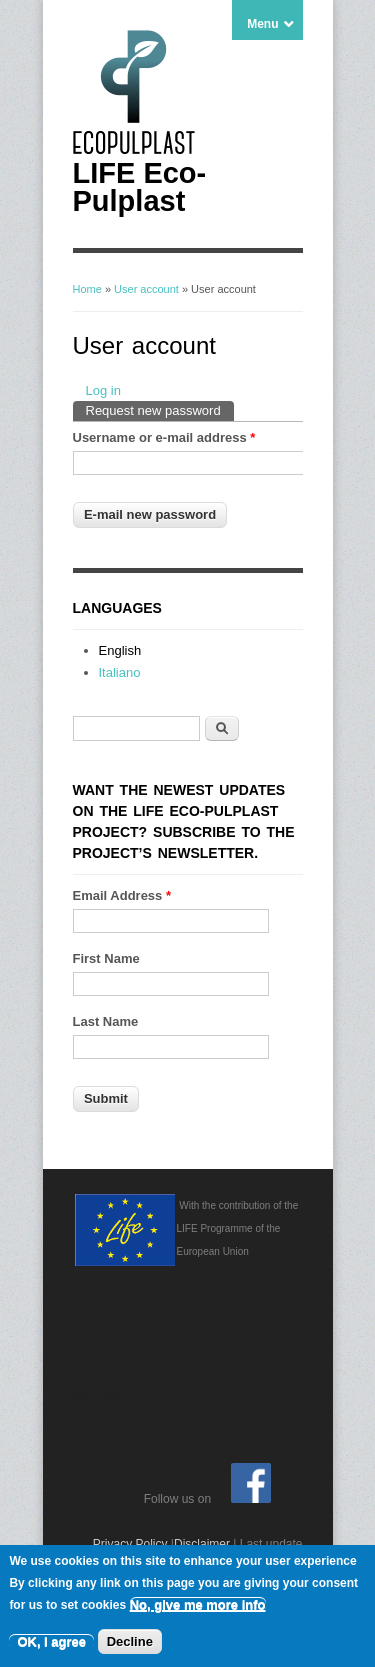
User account (146, 289)
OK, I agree (51, 1643)
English (120, 650)
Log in (103, 390)
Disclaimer (202, 1544)
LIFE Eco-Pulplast (140, 187)
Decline (130, 1643)
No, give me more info (198, 1606)
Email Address (122, 895)
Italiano (120, 672)
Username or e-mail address (164, 437)
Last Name (106, 1021)
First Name (106, 958)
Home (87, 289)
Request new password (160, 409)
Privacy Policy (130, 1544)
